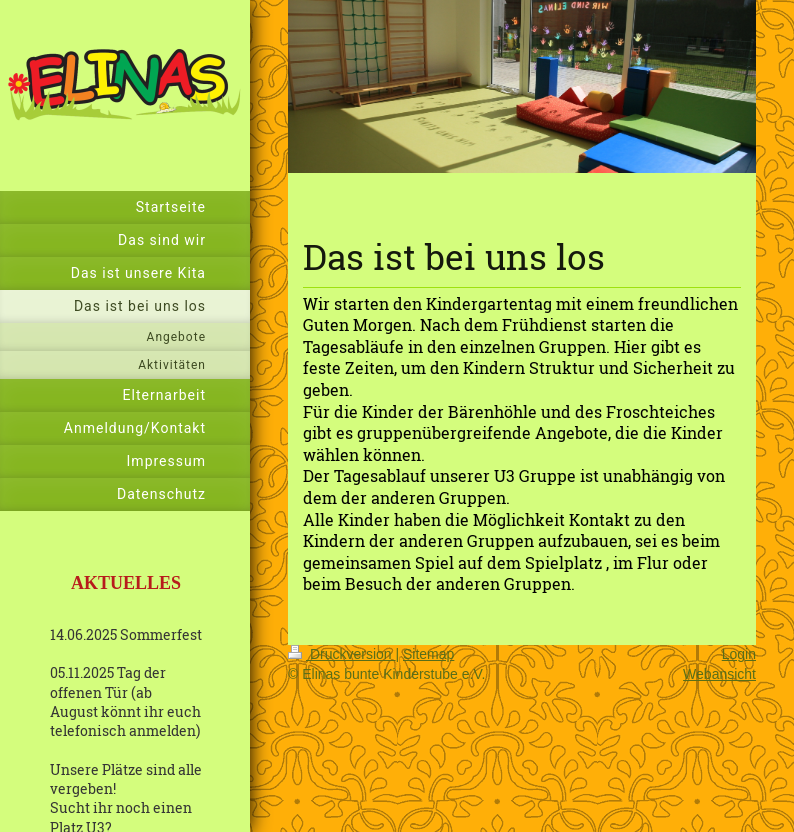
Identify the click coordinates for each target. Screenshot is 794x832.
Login (739, 654)
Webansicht (719, 674)
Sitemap (428, 654)
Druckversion (341, 654)
